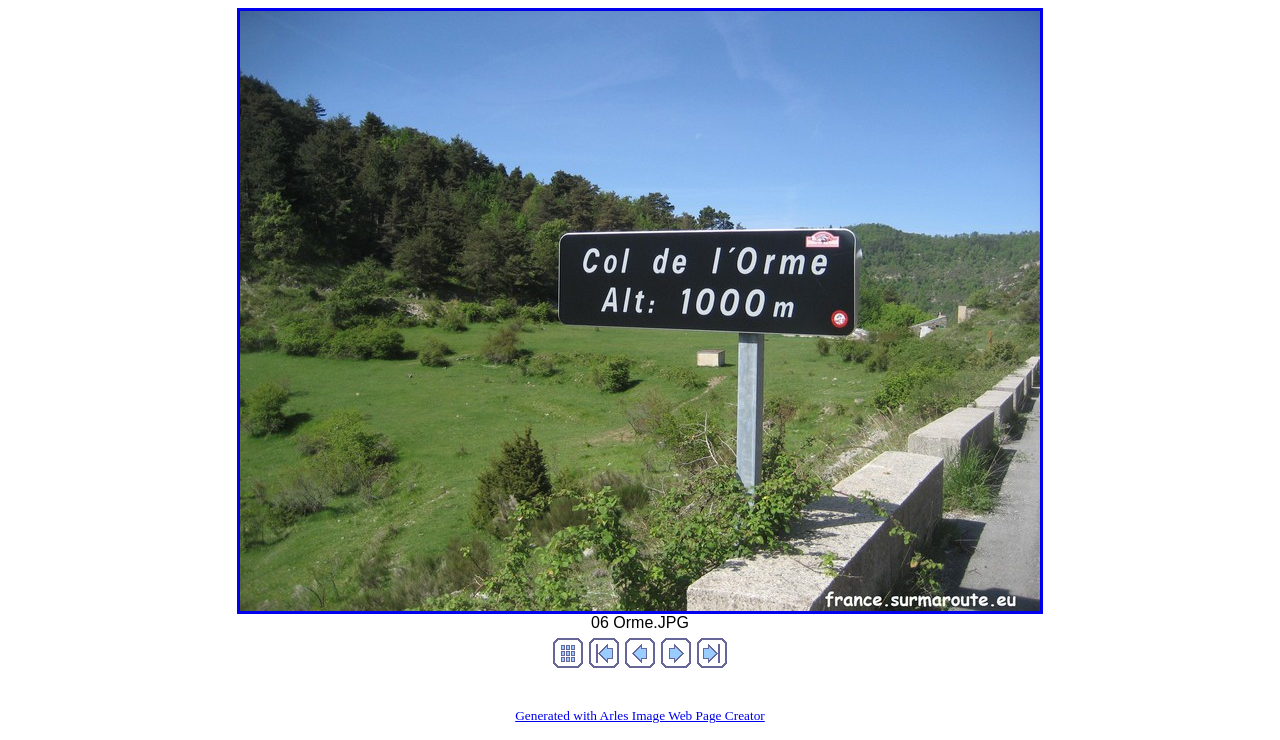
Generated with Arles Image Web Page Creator (640, 715)
